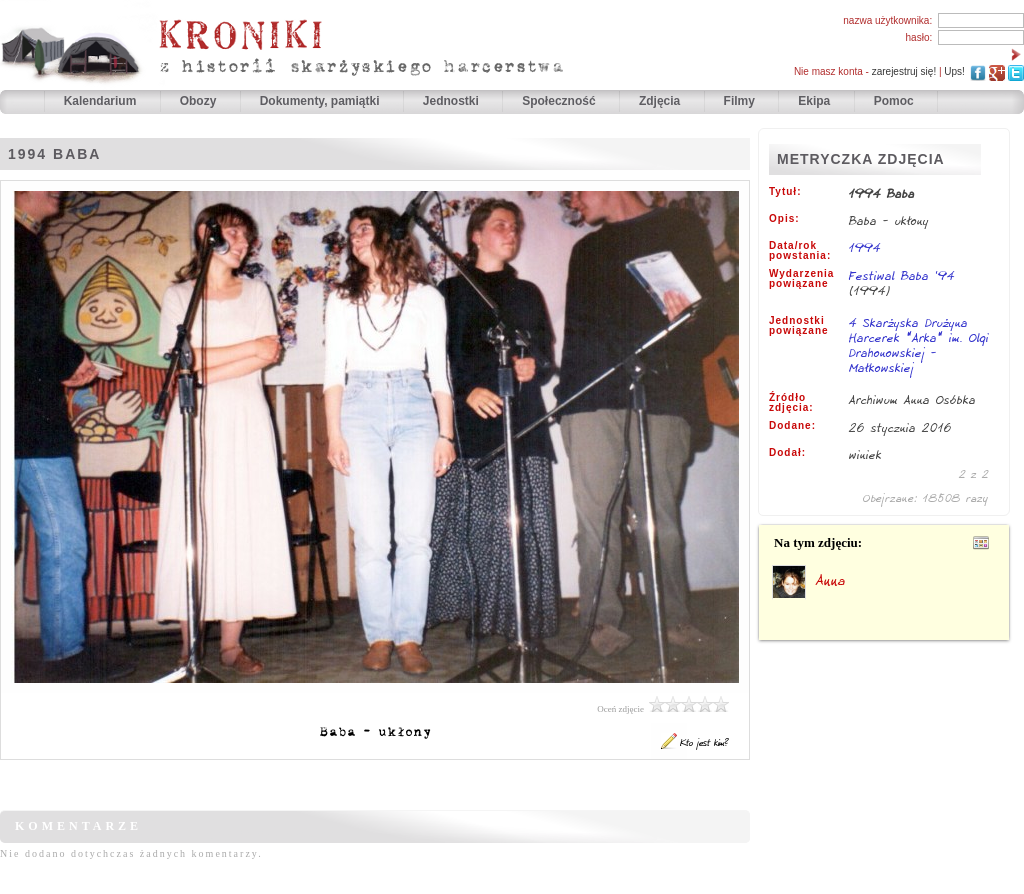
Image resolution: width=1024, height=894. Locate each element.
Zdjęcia (661, 101)
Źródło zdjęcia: (791, 403)
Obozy (200, 101)
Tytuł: (785, 192)
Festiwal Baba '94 (902, 275)
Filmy (739, 101)
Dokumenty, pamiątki (321, 101)
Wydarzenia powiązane (801, 279)
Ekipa (814, 101)
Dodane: (792, 426)
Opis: (784, 219)
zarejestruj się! (904, 71)
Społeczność (560, 101)
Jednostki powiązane (799, 326)
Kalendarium (102, 101)
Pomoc (894, 101)
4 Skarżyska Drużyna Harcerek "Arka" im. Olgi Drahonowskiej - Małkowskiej (919, 346)
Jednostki (452, 101)
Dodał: (787, 453)
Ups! (954, 71)
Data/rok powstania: (800, 251)
